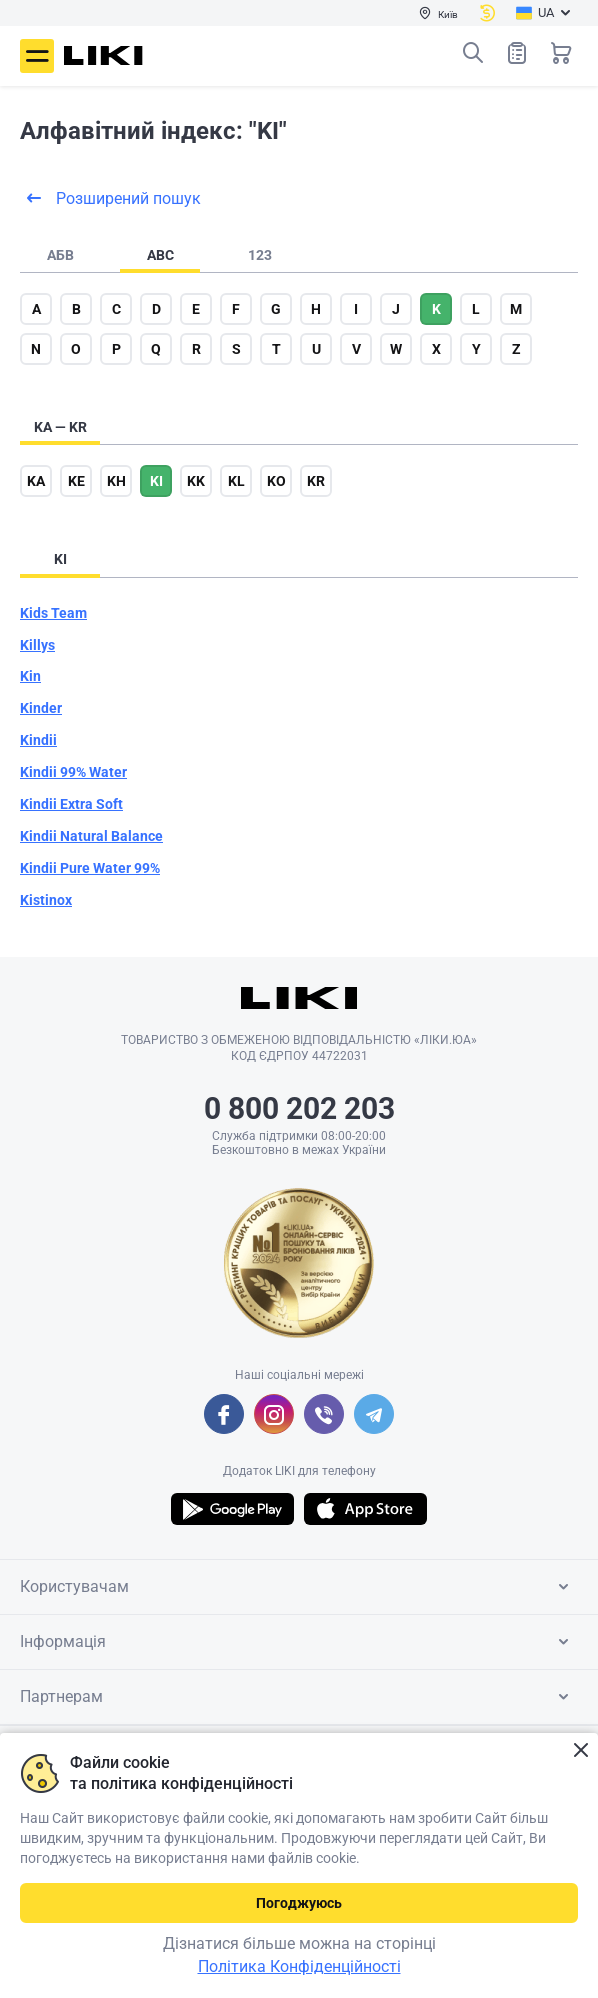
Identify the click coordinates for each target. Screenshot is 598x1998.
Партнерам (298, 1697)
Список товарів (517, 52)
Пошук (473, 53)
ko (276, 481)
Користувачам (298, 1587)
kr (316, 481)
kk (196, 481)
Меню (37, 56)
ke (76, 481)
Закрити (580, 1750)
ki (156, 481)
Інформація (298, 1642)
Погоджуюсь (299, 1903)
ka (36, 481)
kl (236, 481)
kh (116, 481)
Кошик (561, 53)
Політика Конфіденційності (299, 1966)
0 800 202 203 (299, 1108)
